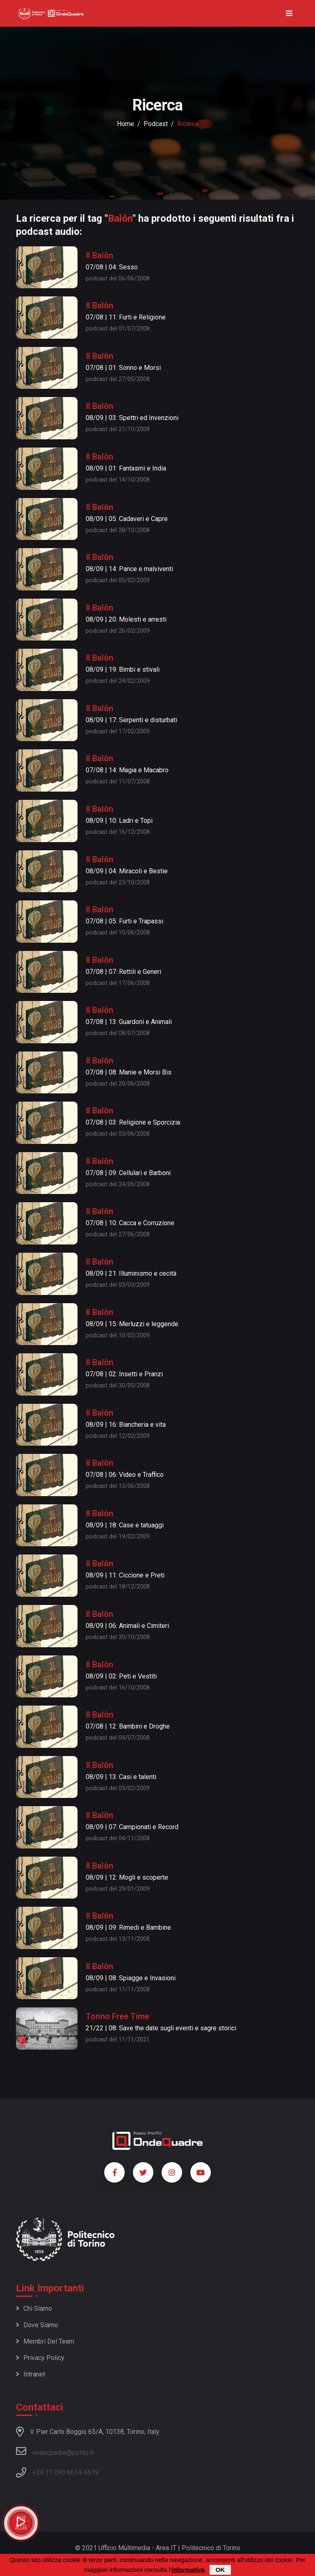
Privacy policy (40, 2358)
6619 (91, 2472)
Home (125, 124)
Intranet (30, 2374)
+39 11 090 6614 (57, 2472)
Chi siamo (34, 2308)
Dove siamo (37, 2325)
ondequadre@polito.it (55, 2451)
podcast (156, 124)
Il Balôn (99, 255)
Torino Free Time (117, 2016)
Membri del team (45, 2341)
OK (220, 2569)
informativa (188, 2569)
